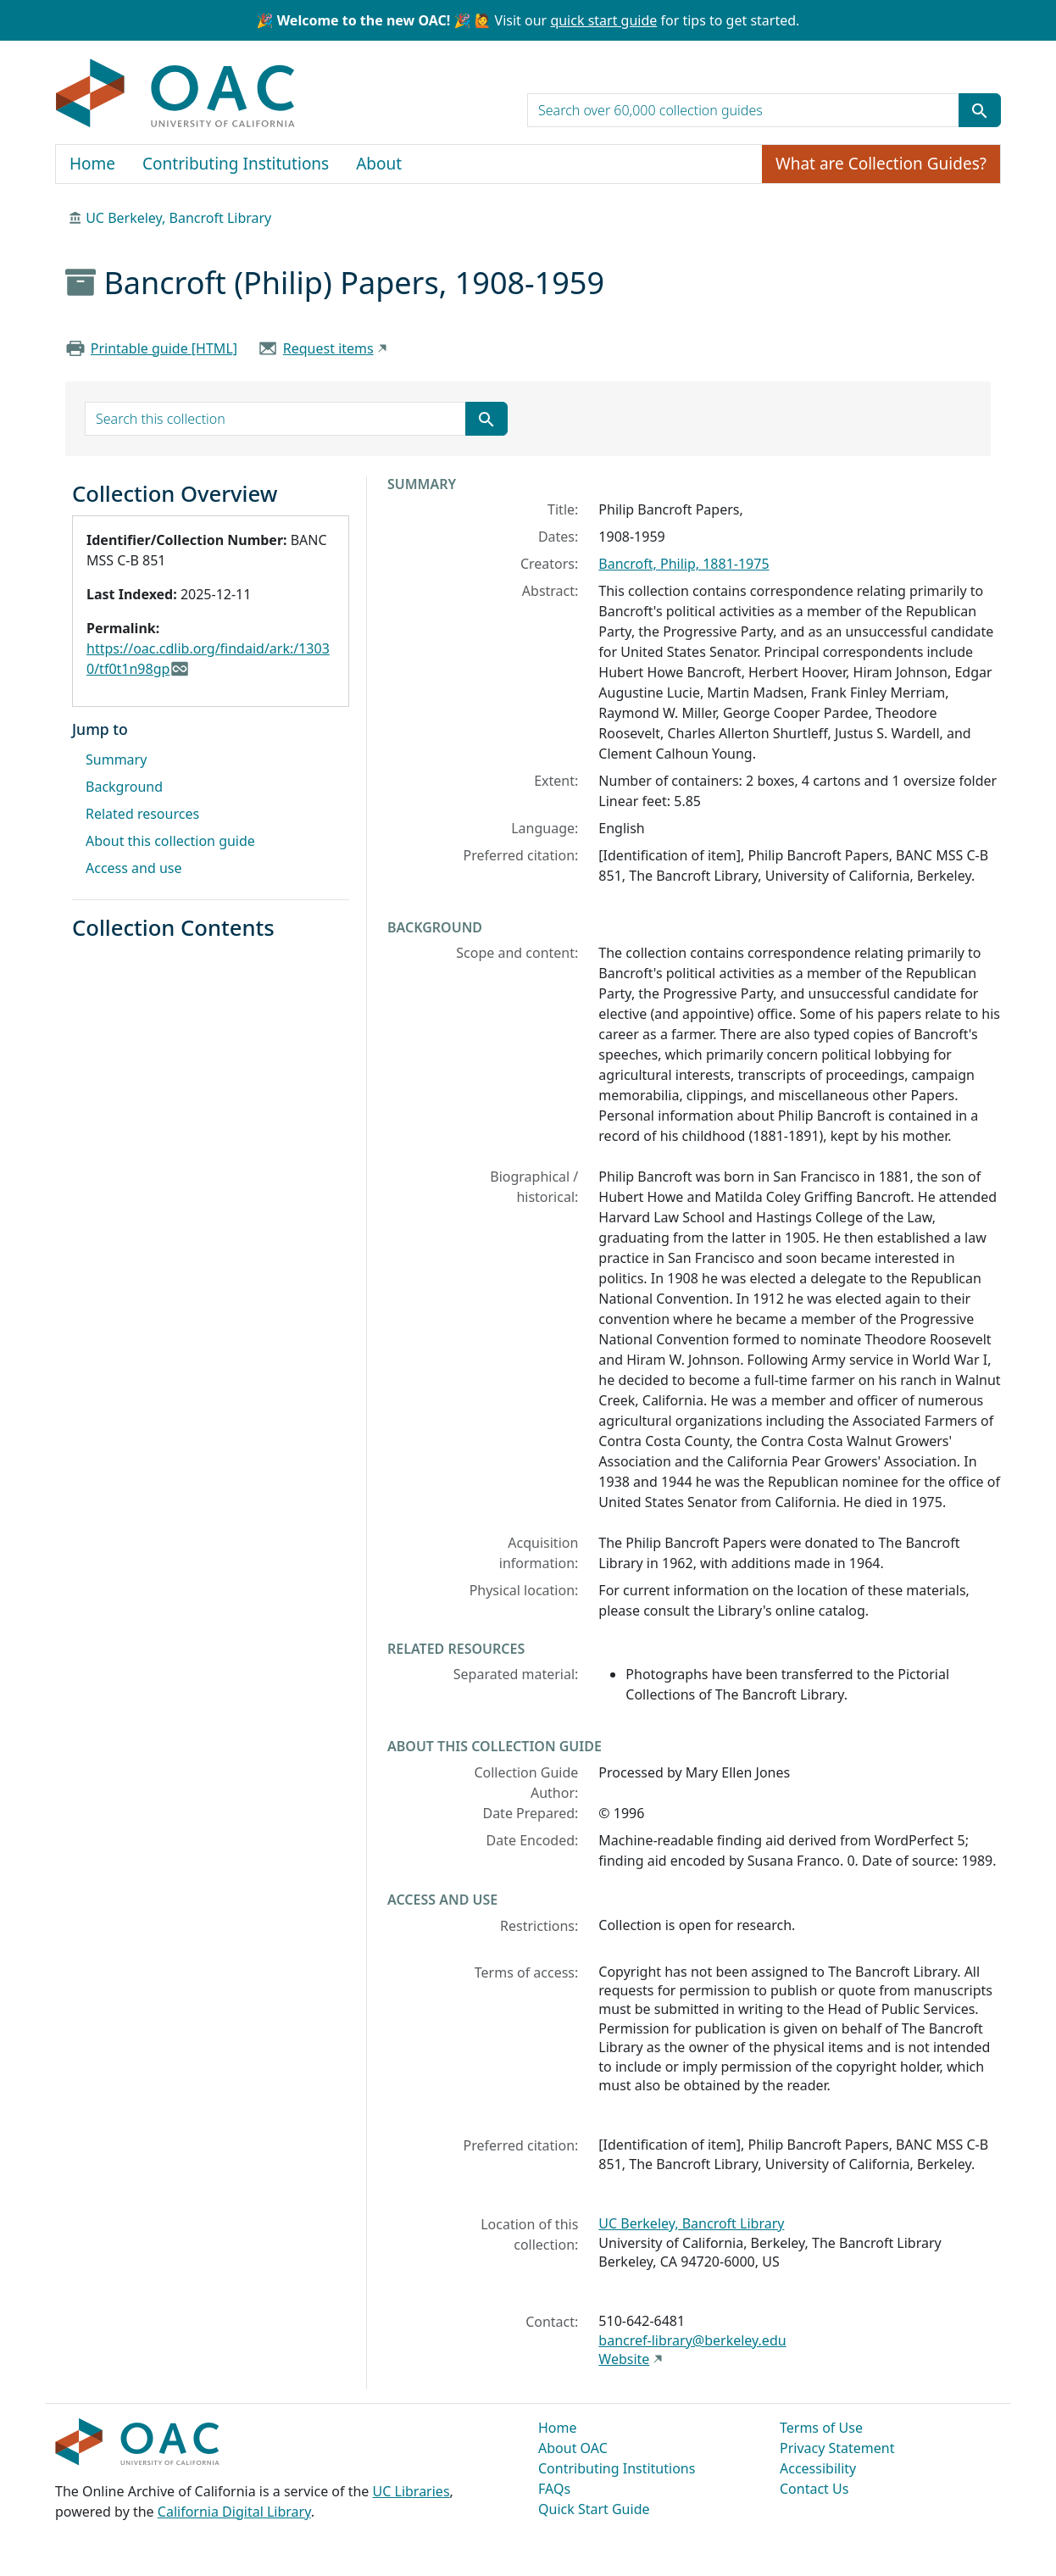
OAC (176, 94)
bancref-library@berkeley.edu (692, 2340)
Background (124, 786)
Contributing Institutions (235, 164)
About (379, 164)
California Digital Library (234, 2511)
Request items (328, 348)
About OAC (573, 2448)
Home (92, 164)
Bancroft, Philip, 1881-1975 (683, 563)
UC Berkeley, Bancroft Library (178, 218)
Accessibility (818, 2468)
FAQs (554, 2488)
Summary (116, 759)
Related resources (142, 813)
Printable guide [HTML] (164, 348)
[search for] (743, 110)
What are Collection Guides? (881, 164)
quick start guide (603, 20)
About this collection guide (170, 841)
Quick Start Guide (594, 2509)
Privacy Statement (837, 2448)
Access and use (134, 868)
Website (623, 2359)
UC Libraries (411, 2491)
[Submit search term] (980, 110)
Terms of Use (821, 2427)
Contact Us (814, 2488)
